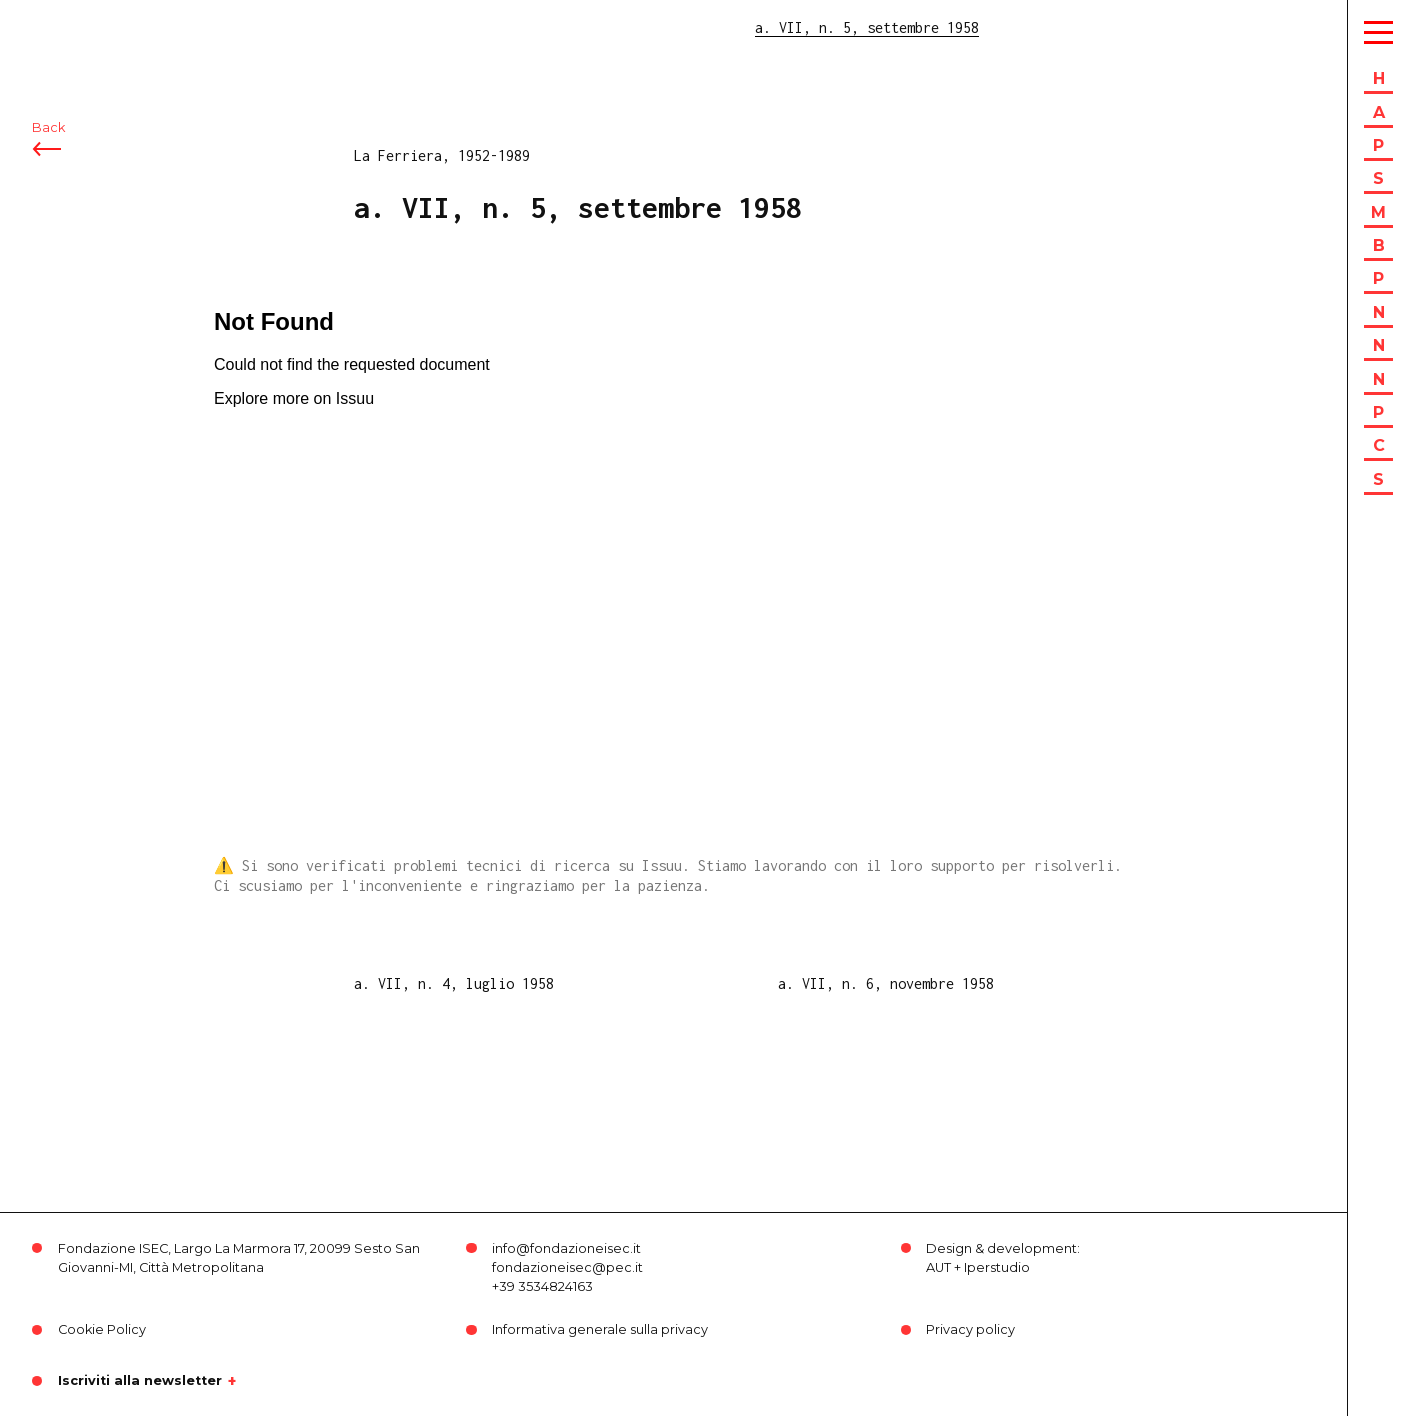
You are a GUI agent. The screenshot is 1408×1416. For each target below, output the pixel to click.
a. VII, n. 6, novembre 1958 (886, 983)
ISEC (68, 27)
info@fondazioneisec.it (566, 1248)
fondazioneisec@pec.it (567, 1267)
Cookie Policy (102, 1329)
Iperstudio (997, 1267)
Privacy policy (970, 1329)
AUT (938, 1267)
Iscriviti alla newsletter (140, 1381)
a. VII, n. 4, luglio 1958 (454, 983)
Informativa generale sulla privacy (600, 1329)
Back (48, 127)
